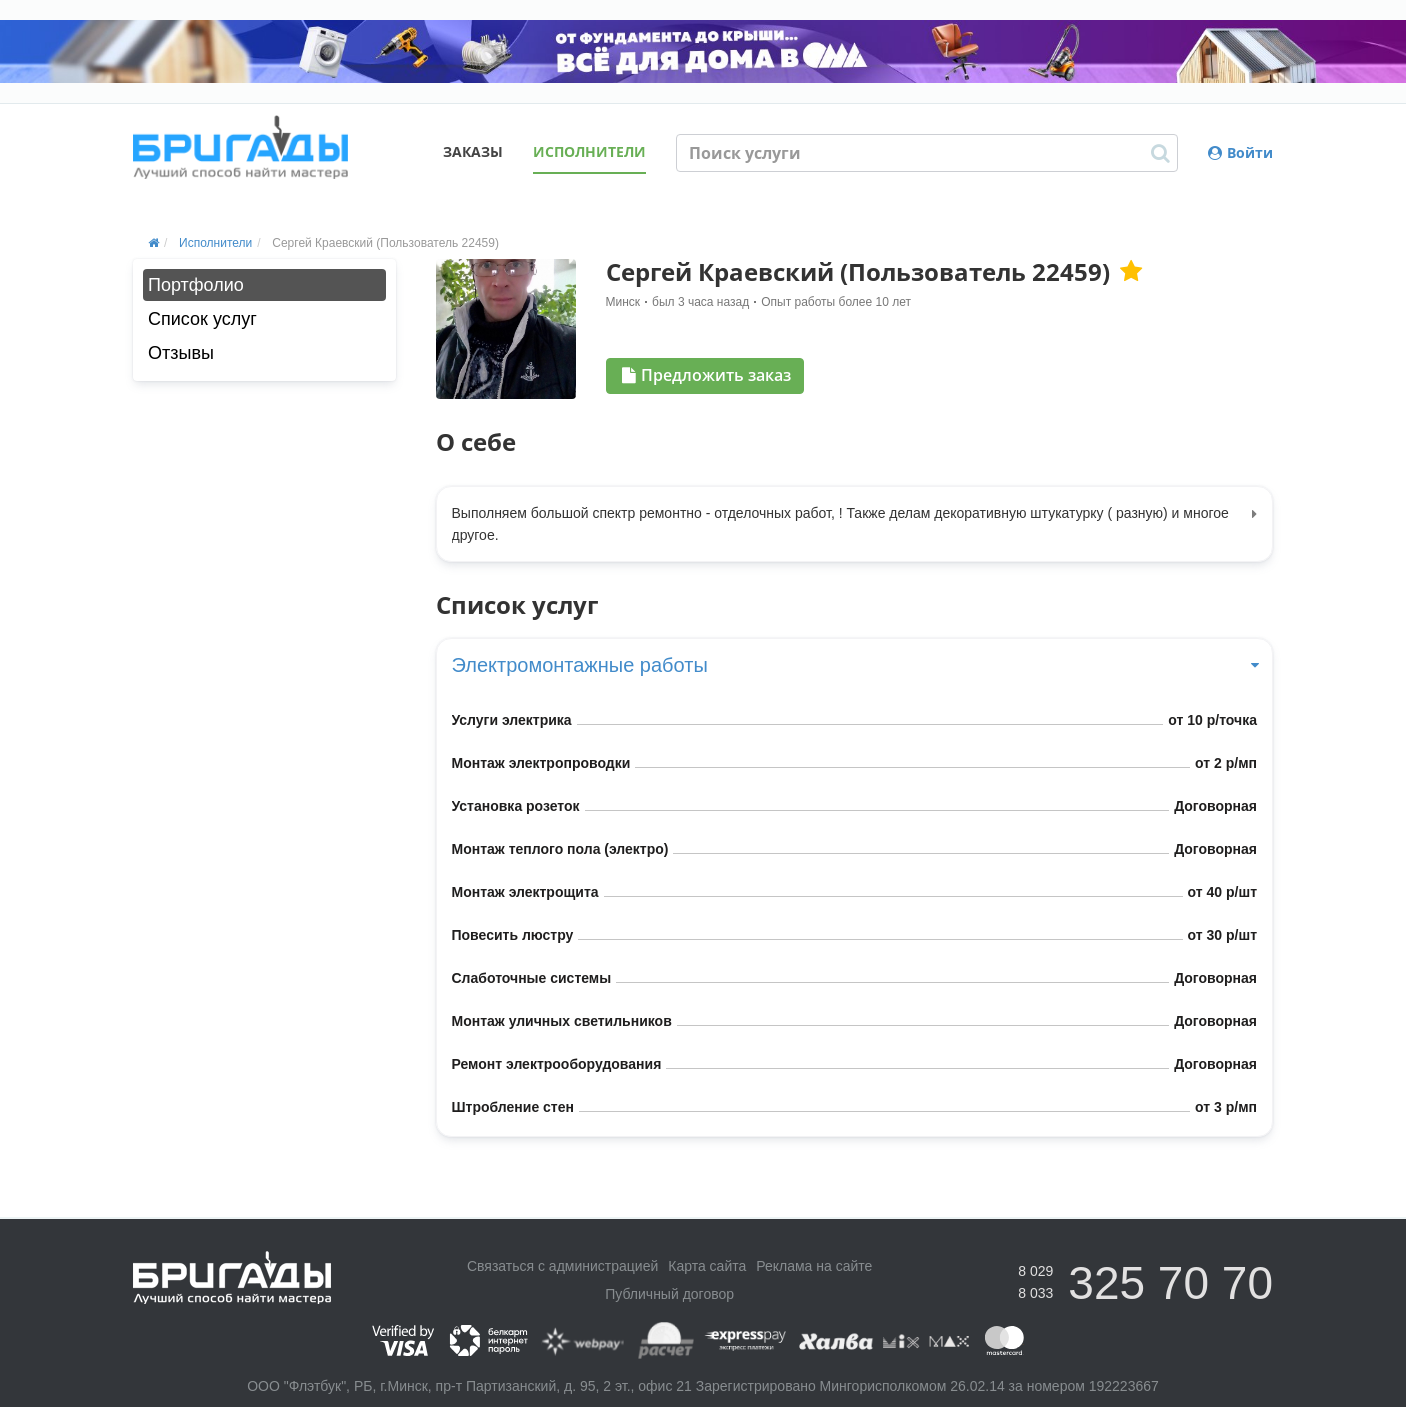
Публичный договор (669, 1294)
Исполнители (589, 151)
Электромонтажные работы (855, 665)
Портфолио (196, 285)
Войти (1240, 152)
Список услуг (202, 319)
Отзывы (181, 353)
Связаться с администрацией (562, 1266)
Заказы (473, 151)
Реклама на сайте (814, 1266)
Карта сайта (707, 1266)
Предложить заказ (706, 375)
